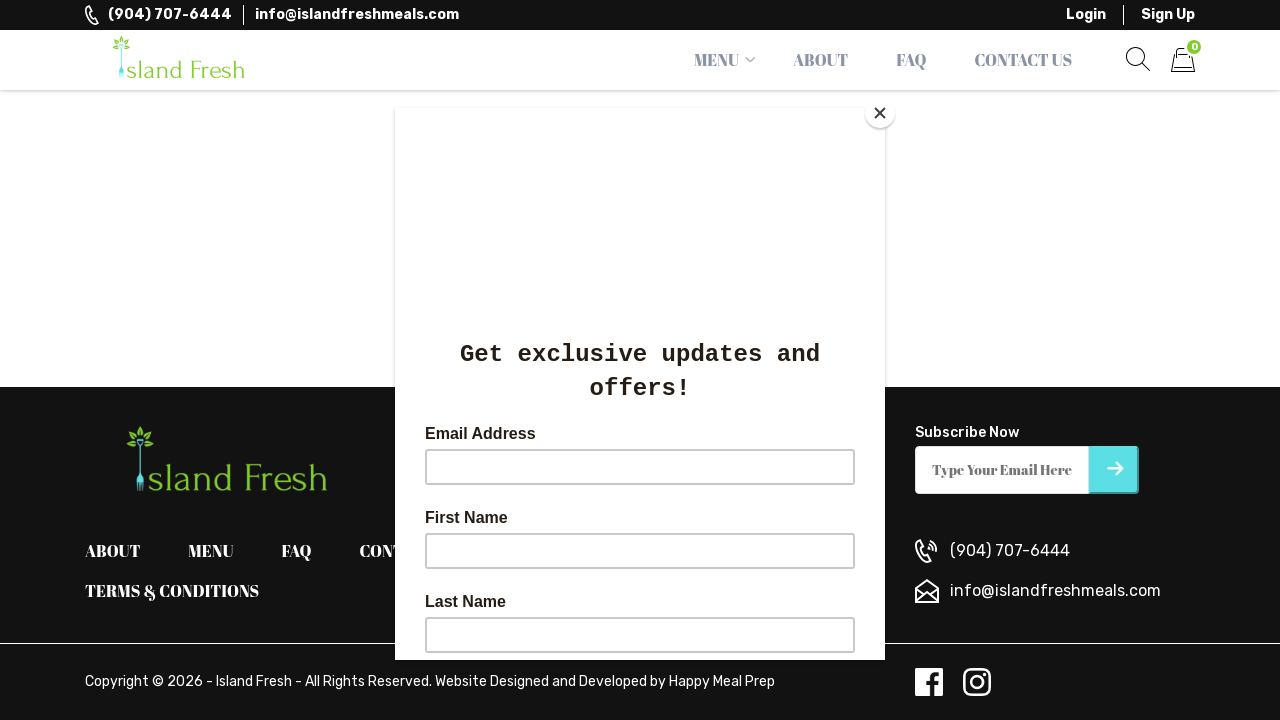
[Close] (880, 113)
